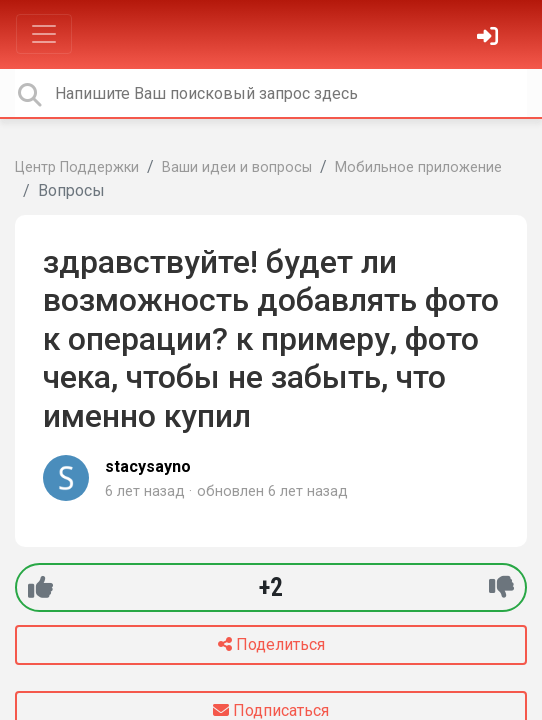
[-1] (501, 587)
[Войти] (490, 38)
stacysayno (148, 466)
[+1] (40, 587)
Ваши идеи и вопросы (237, 167)
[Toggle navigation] (44, 34)
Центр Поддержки (77, 167)
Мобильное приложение (418, 167)
